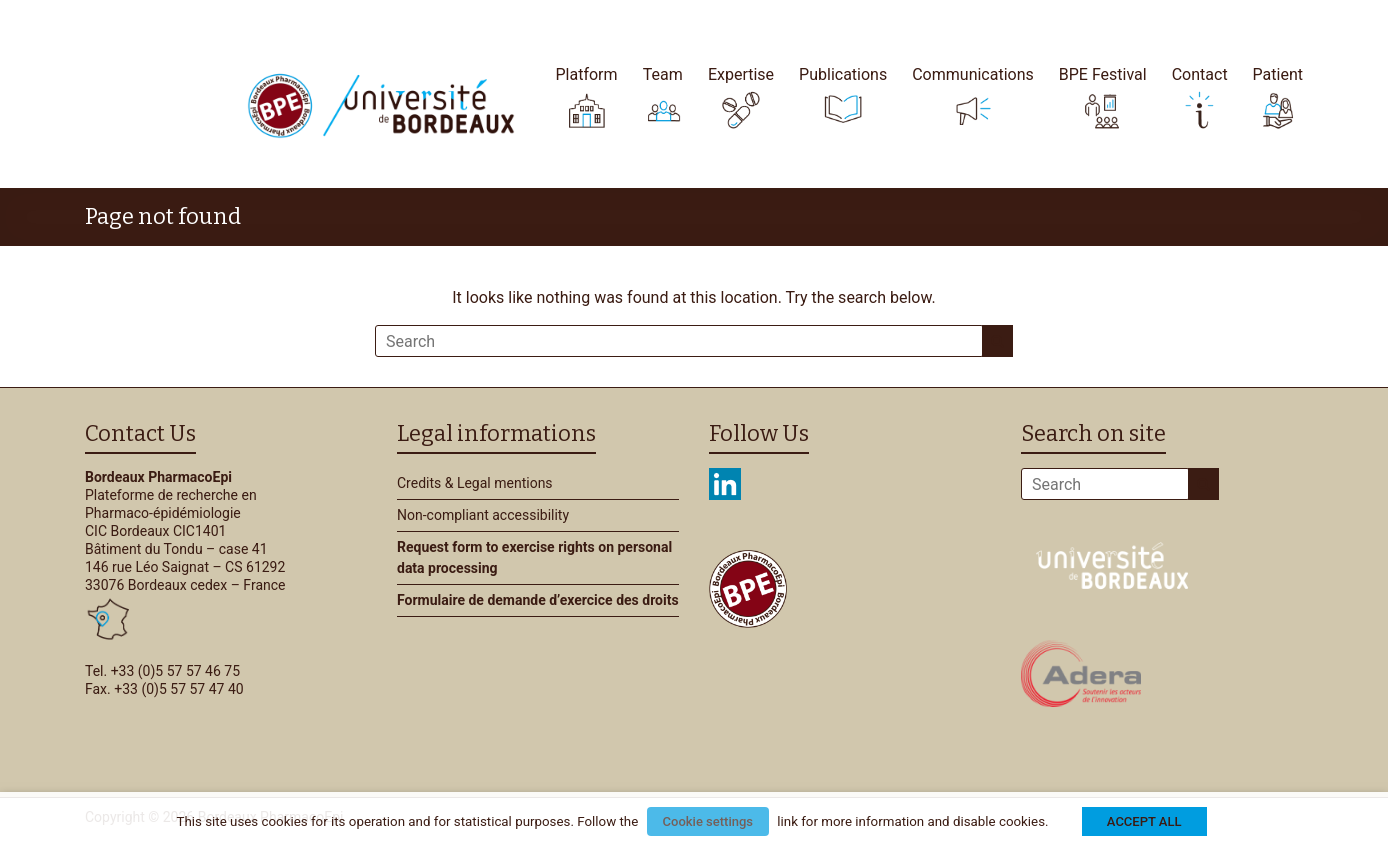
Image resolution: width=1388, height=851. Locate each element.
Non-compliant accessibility (483, 515)
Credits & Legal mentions (475, 483)
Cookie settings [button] (708, 821)
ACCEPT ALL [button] (1144, 821)
